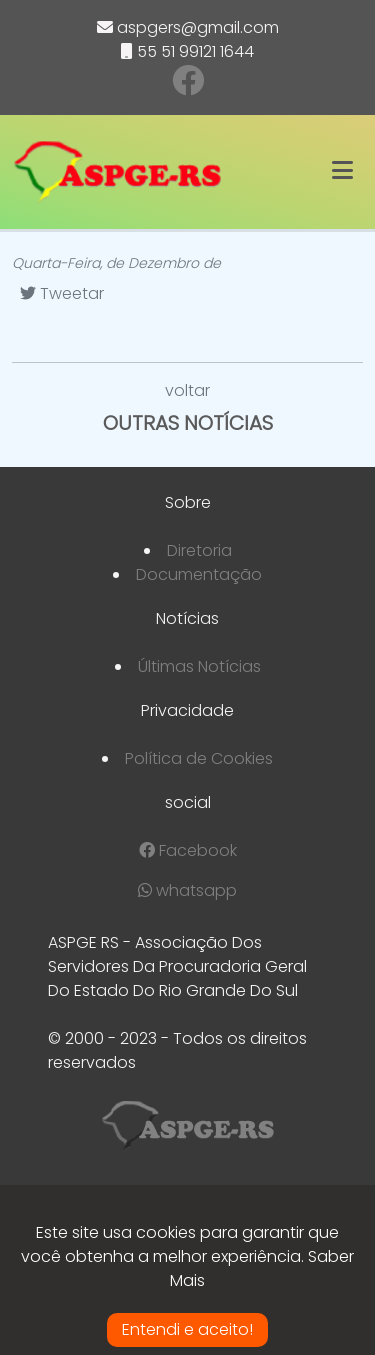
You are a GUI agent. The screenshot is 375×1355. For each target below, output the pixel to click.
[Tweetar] (62, 294)
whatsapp (187, 890)
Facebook (188, 850)
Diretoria (199, 550)
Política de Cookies (199, 758)
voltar (187, 390)
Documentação (199, 574)
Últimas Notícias (199, 666)
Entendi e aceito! (187, 1329)
